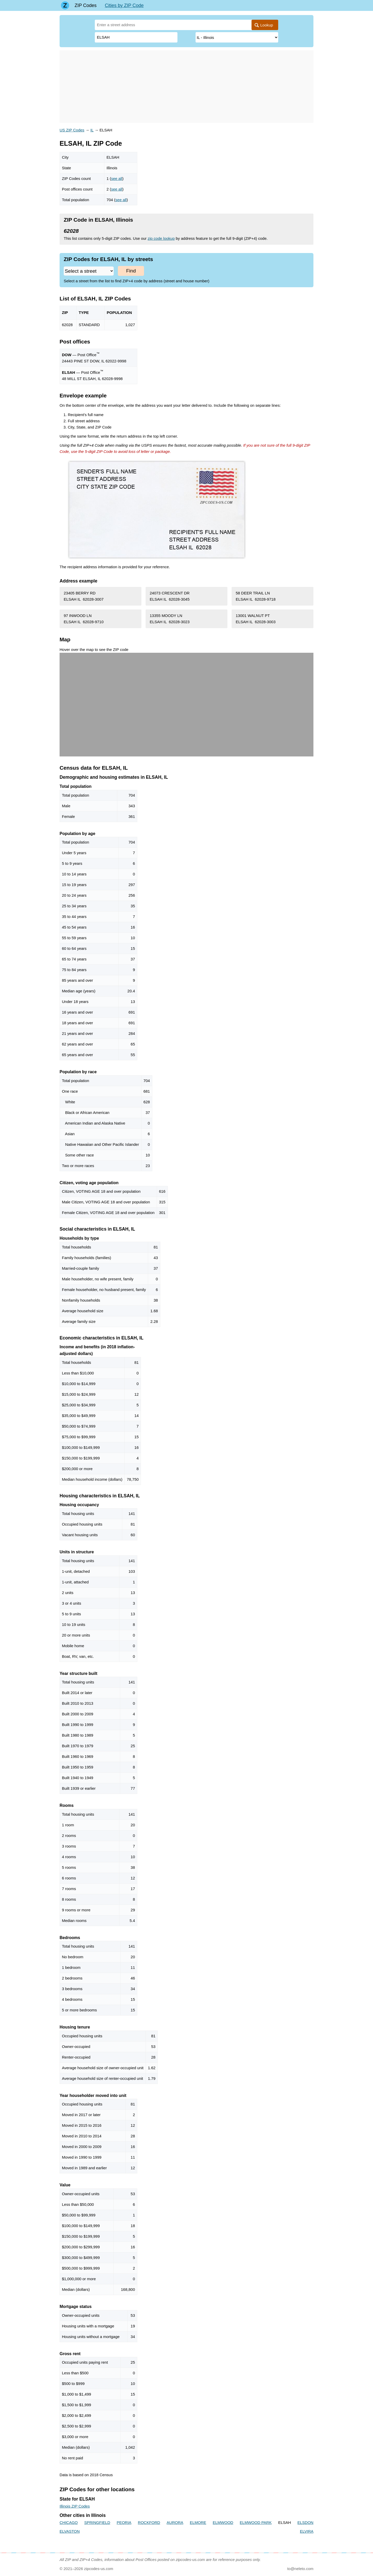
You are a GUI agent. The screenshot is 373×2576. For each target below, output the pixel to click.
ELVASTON (70, 2531)
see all (116, 178)
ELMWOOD (223, 2522)
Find (131, 270)
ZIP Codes (86, 5)
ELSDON (305, 2522)
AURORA (175, 2522)
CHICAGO (69, 2522)
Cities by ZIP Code (124, 5)
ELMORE (198, 2522)
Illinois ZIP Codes (75, 2506)
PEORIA (124, 2522)
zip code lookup (161, 238)
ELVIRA (306, 2531)
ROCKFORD (149, 2522)
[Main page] (65, 5)
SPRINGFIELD (97, 2522)
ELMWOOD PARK (256, 2522)
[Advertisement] (186, 86)
